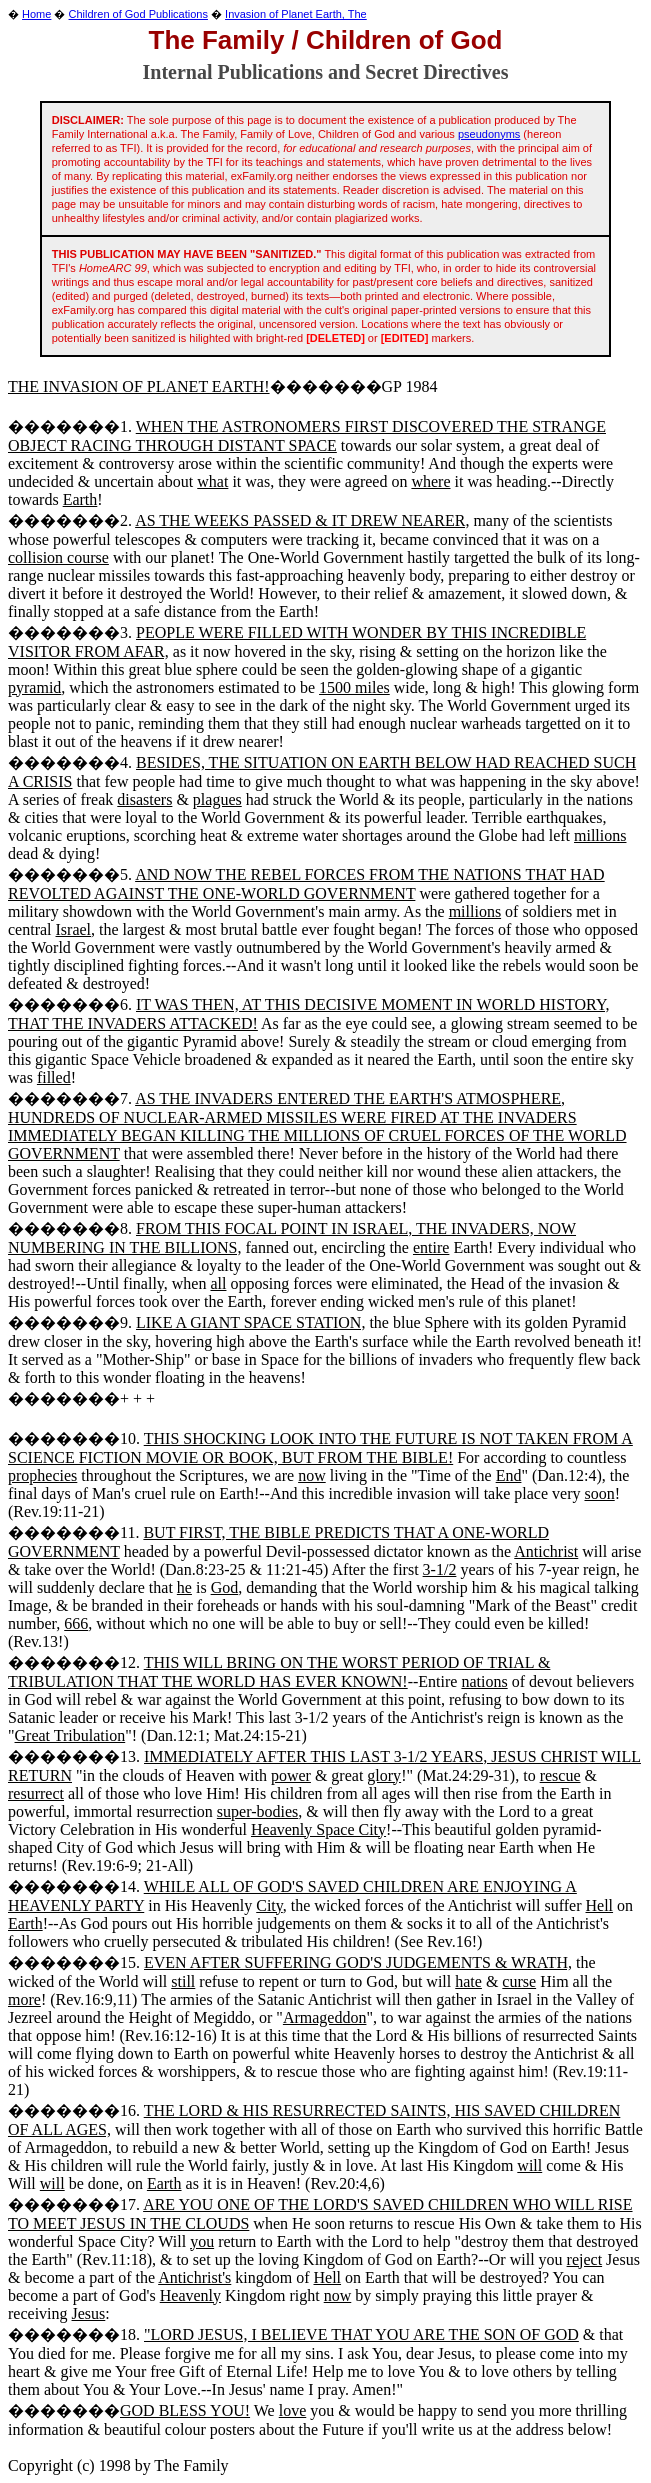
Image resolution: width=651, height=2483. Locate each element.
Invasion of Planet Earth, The (296, 14)
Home (36, 14)
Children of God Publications (138, 14)
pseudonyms (489, 134)
